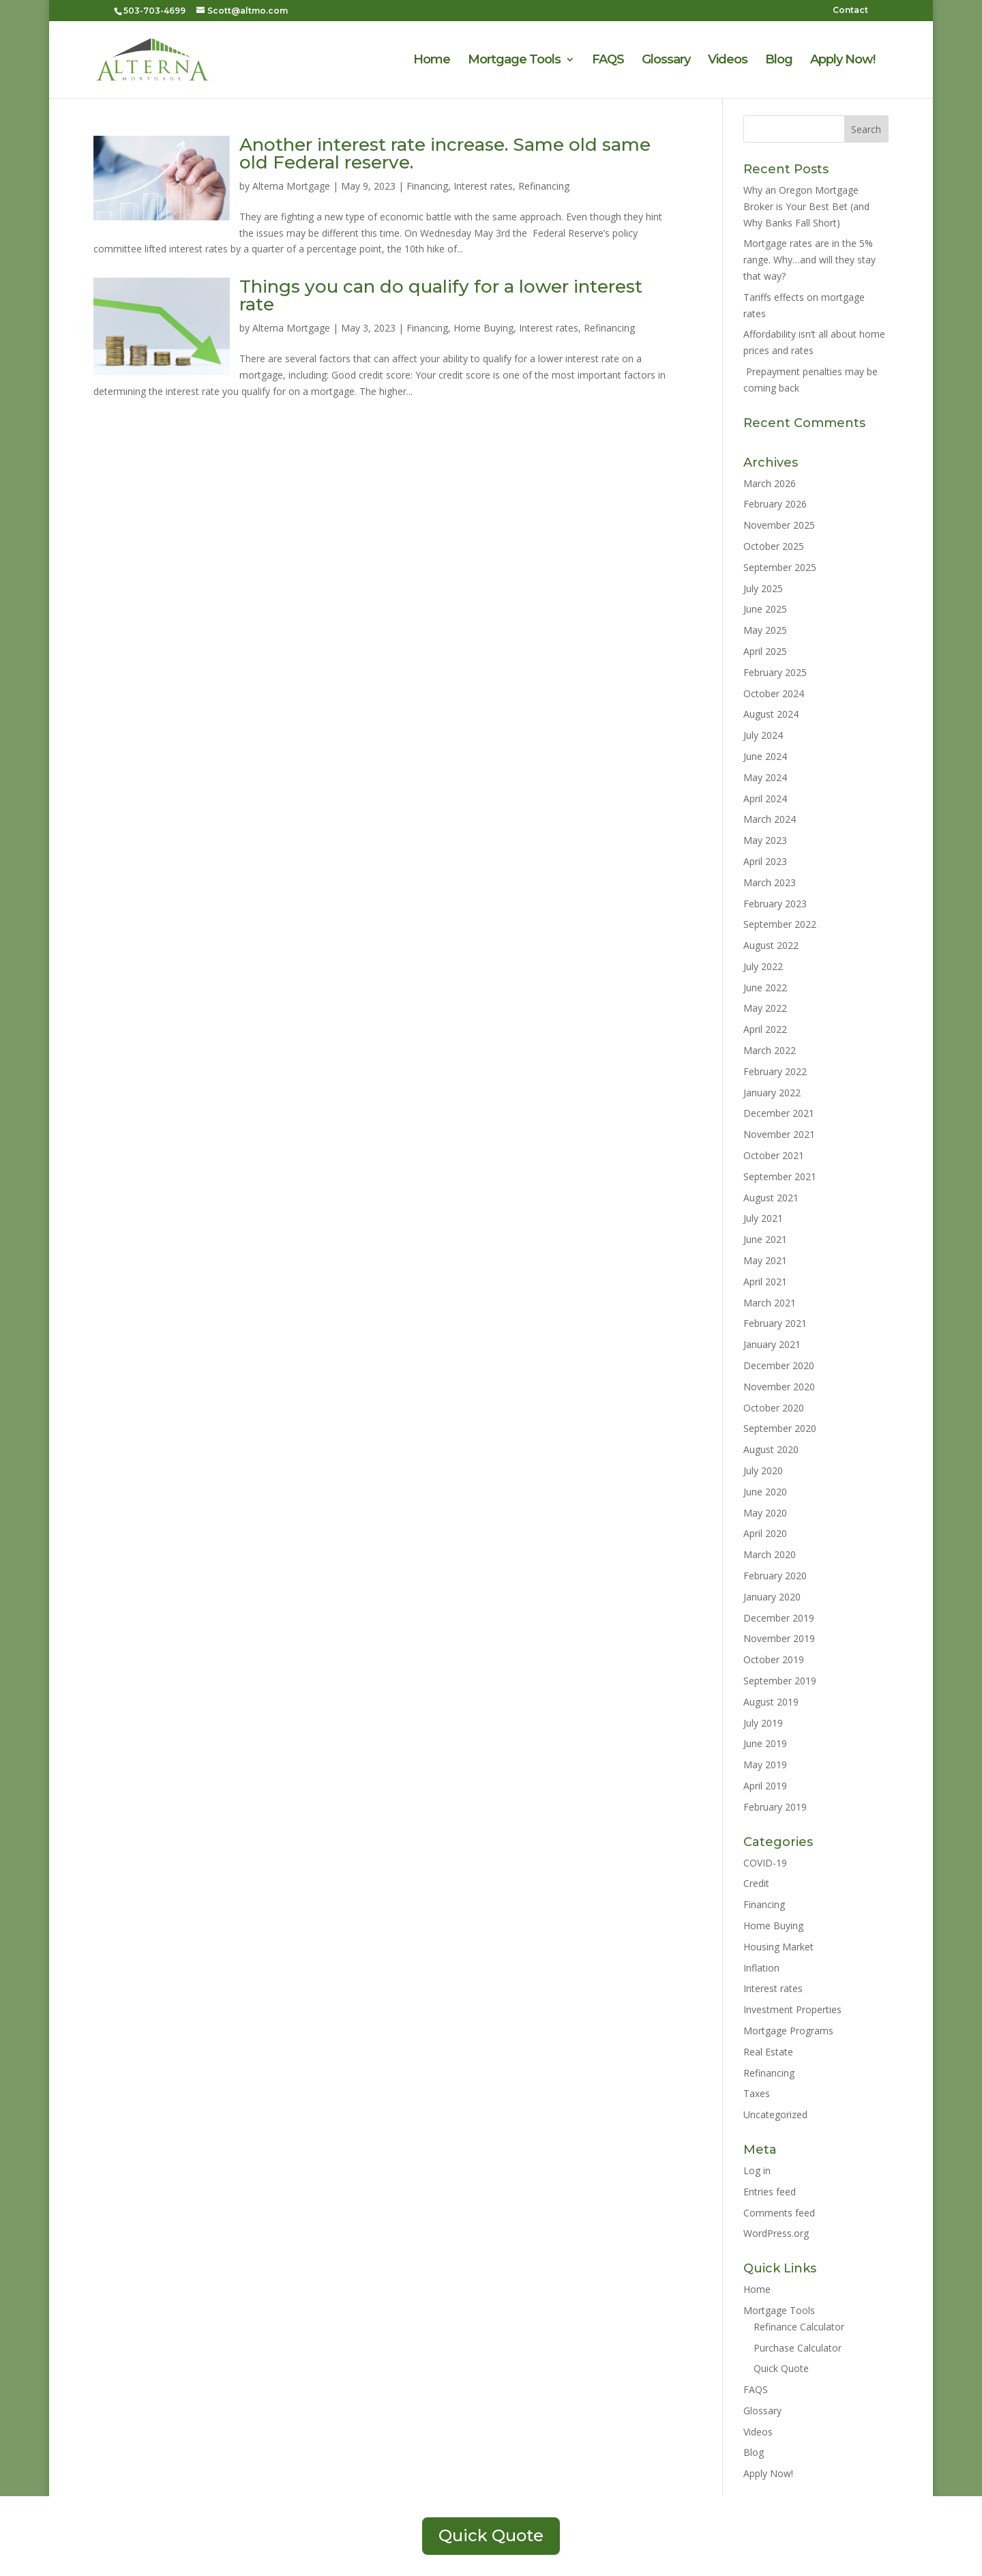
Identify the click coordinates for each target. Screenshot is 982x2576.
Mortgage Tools (514, 61)
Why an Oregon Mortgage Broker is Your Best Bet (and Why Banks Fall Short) (806, 206)
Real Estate (768, 2051)
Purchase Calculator (798, 2347)
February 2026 (775, 503)
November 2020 (779, 1386)
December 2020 (778, 1365)
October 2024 (773, 693)
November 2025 (779, 524)
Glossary (666, 61)
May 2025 (765, 630)
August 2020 (771, 1449)
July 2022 (763, 966)
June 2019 (765, 1743)
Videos (727, 61)
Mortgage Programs (788, 2030)
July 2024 (763, 735)
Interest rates (483, 185)
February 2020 (775, 1575)
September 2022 (779, 924)
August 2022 (771, 945)
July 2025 (763, 588)
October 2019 (773, 1659)
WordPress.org (776, 2233)
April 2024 (765, 798)
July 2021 (763, 1218)
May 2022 (765, 1007)
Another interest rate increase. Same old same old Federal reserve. (445, 153)
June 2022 (765, 987)
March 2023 (769, 882)
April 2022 (765, 1029)
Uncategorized (775, 2114)
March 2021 (769, 1302)
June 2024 (765, 756)
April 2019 (765, 1785)
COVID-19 (765, 1862)
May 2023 (765, 840)
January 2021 (772, 1344)
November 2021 (779, 1134)
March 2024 (769, 819)
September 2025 (779, 567)
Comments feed (779, 2212)
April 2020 (765, 1533)
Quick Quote (781, 2368)
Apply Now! (842, 61)
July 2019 (763, 1722)
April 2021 (765, 1281)
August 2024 (771, 713)
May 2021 (765, 1260)
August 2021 (771, 1197)
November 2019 (779, 1638)
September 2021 (779, 1176)
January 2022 (772, 1092)
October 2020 (773, 1407)
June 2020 (765, 1491)
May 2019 (765, 1764)
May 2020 (765, 1512)
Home (431, 61)
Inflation (761, 1967)
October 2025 (773, 546)
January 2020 (772, 1596)
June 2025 (765, 608)
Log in (757, 2170)
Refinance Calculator (799, 2326)
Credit (756, 1883)
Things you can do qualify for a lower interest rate (440, 295)
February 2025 (775, 672)
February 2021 (775, 1323)
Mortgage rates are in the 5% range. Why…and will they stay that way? (809, 259)
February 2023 (775, 903)
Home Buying (483, 327)
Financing (427, 185)
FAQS (608, 61)
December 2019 (778, 1617)
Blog (778, 61)
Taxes (756, 2093)
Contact (850, 10)
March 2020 (769, 1554)
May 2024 (765, 777)
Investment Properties (792, 2009)
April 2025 (765, 651)
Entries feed (769, 2191)
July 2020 (763, 1470)
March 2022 (769, 1050)
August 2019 (771, 1701)
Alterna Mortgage (291, 185)
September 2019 (779, 1680)
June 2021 (765, 1239)
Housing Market (778, 1946)
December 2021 (778, 1113)
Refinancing (543, 185)
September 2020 (779, 1428)
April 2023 (765, 861)
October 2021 (773, 1155)
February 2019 (775, 1806)
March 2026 (769, 483)
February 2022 (775, 1071)
